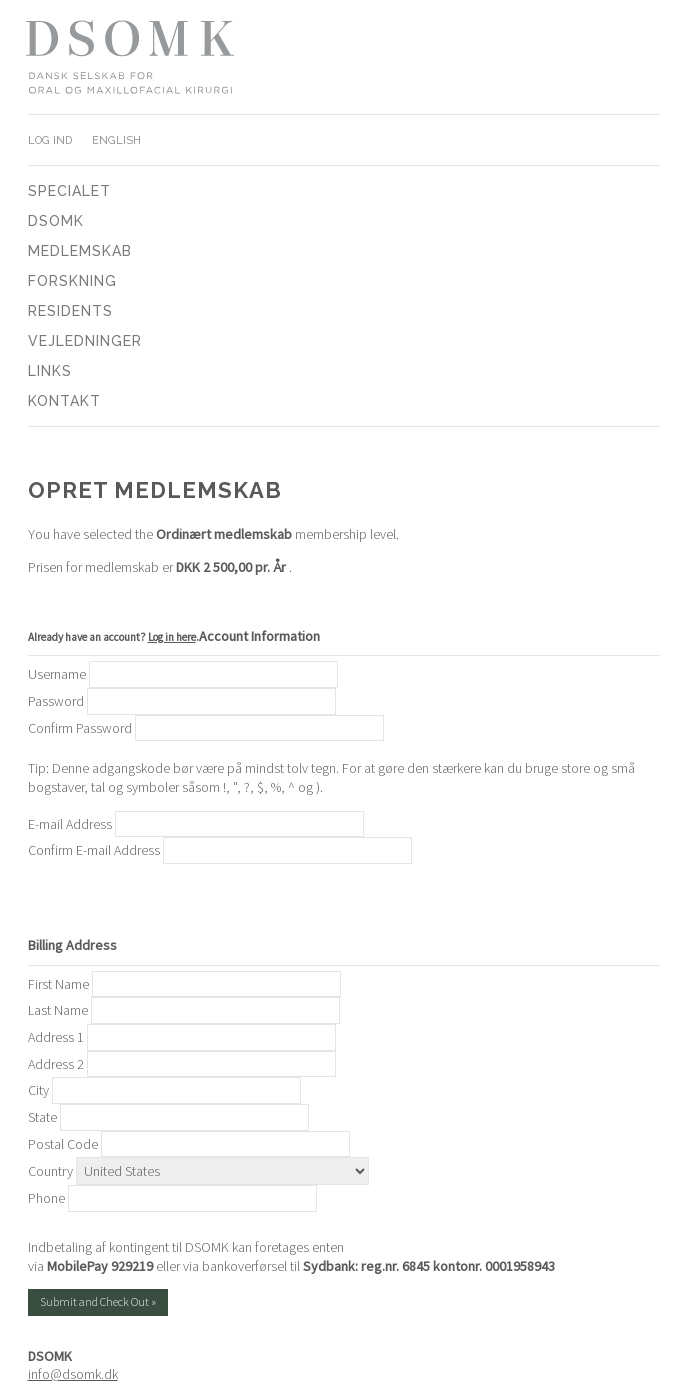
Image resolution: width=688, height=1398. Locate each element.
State (42, 1117)
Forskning (72, 281)
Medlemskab (80, 251)
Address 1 (56, 1037)
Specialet (69, 191)
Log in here (172, 637)
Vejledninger (85, 341)
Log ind (50, 140)
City (38, 1090)
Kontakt (64, 401)
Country (50, 1171)
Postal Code (63, 1144)
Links (50, 371)
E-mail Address (70, 824)
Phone (46, 1198)
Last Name (58, 1010)
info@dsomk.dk (73, 1374)
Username (57, 674)
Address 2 (56, 1064)
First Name (58, 984)
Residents (70, 311)
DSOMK (56, 221)
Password (56, 701)
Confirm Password (80, 728)
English (116, 140)
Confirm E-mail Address (94, 850)
